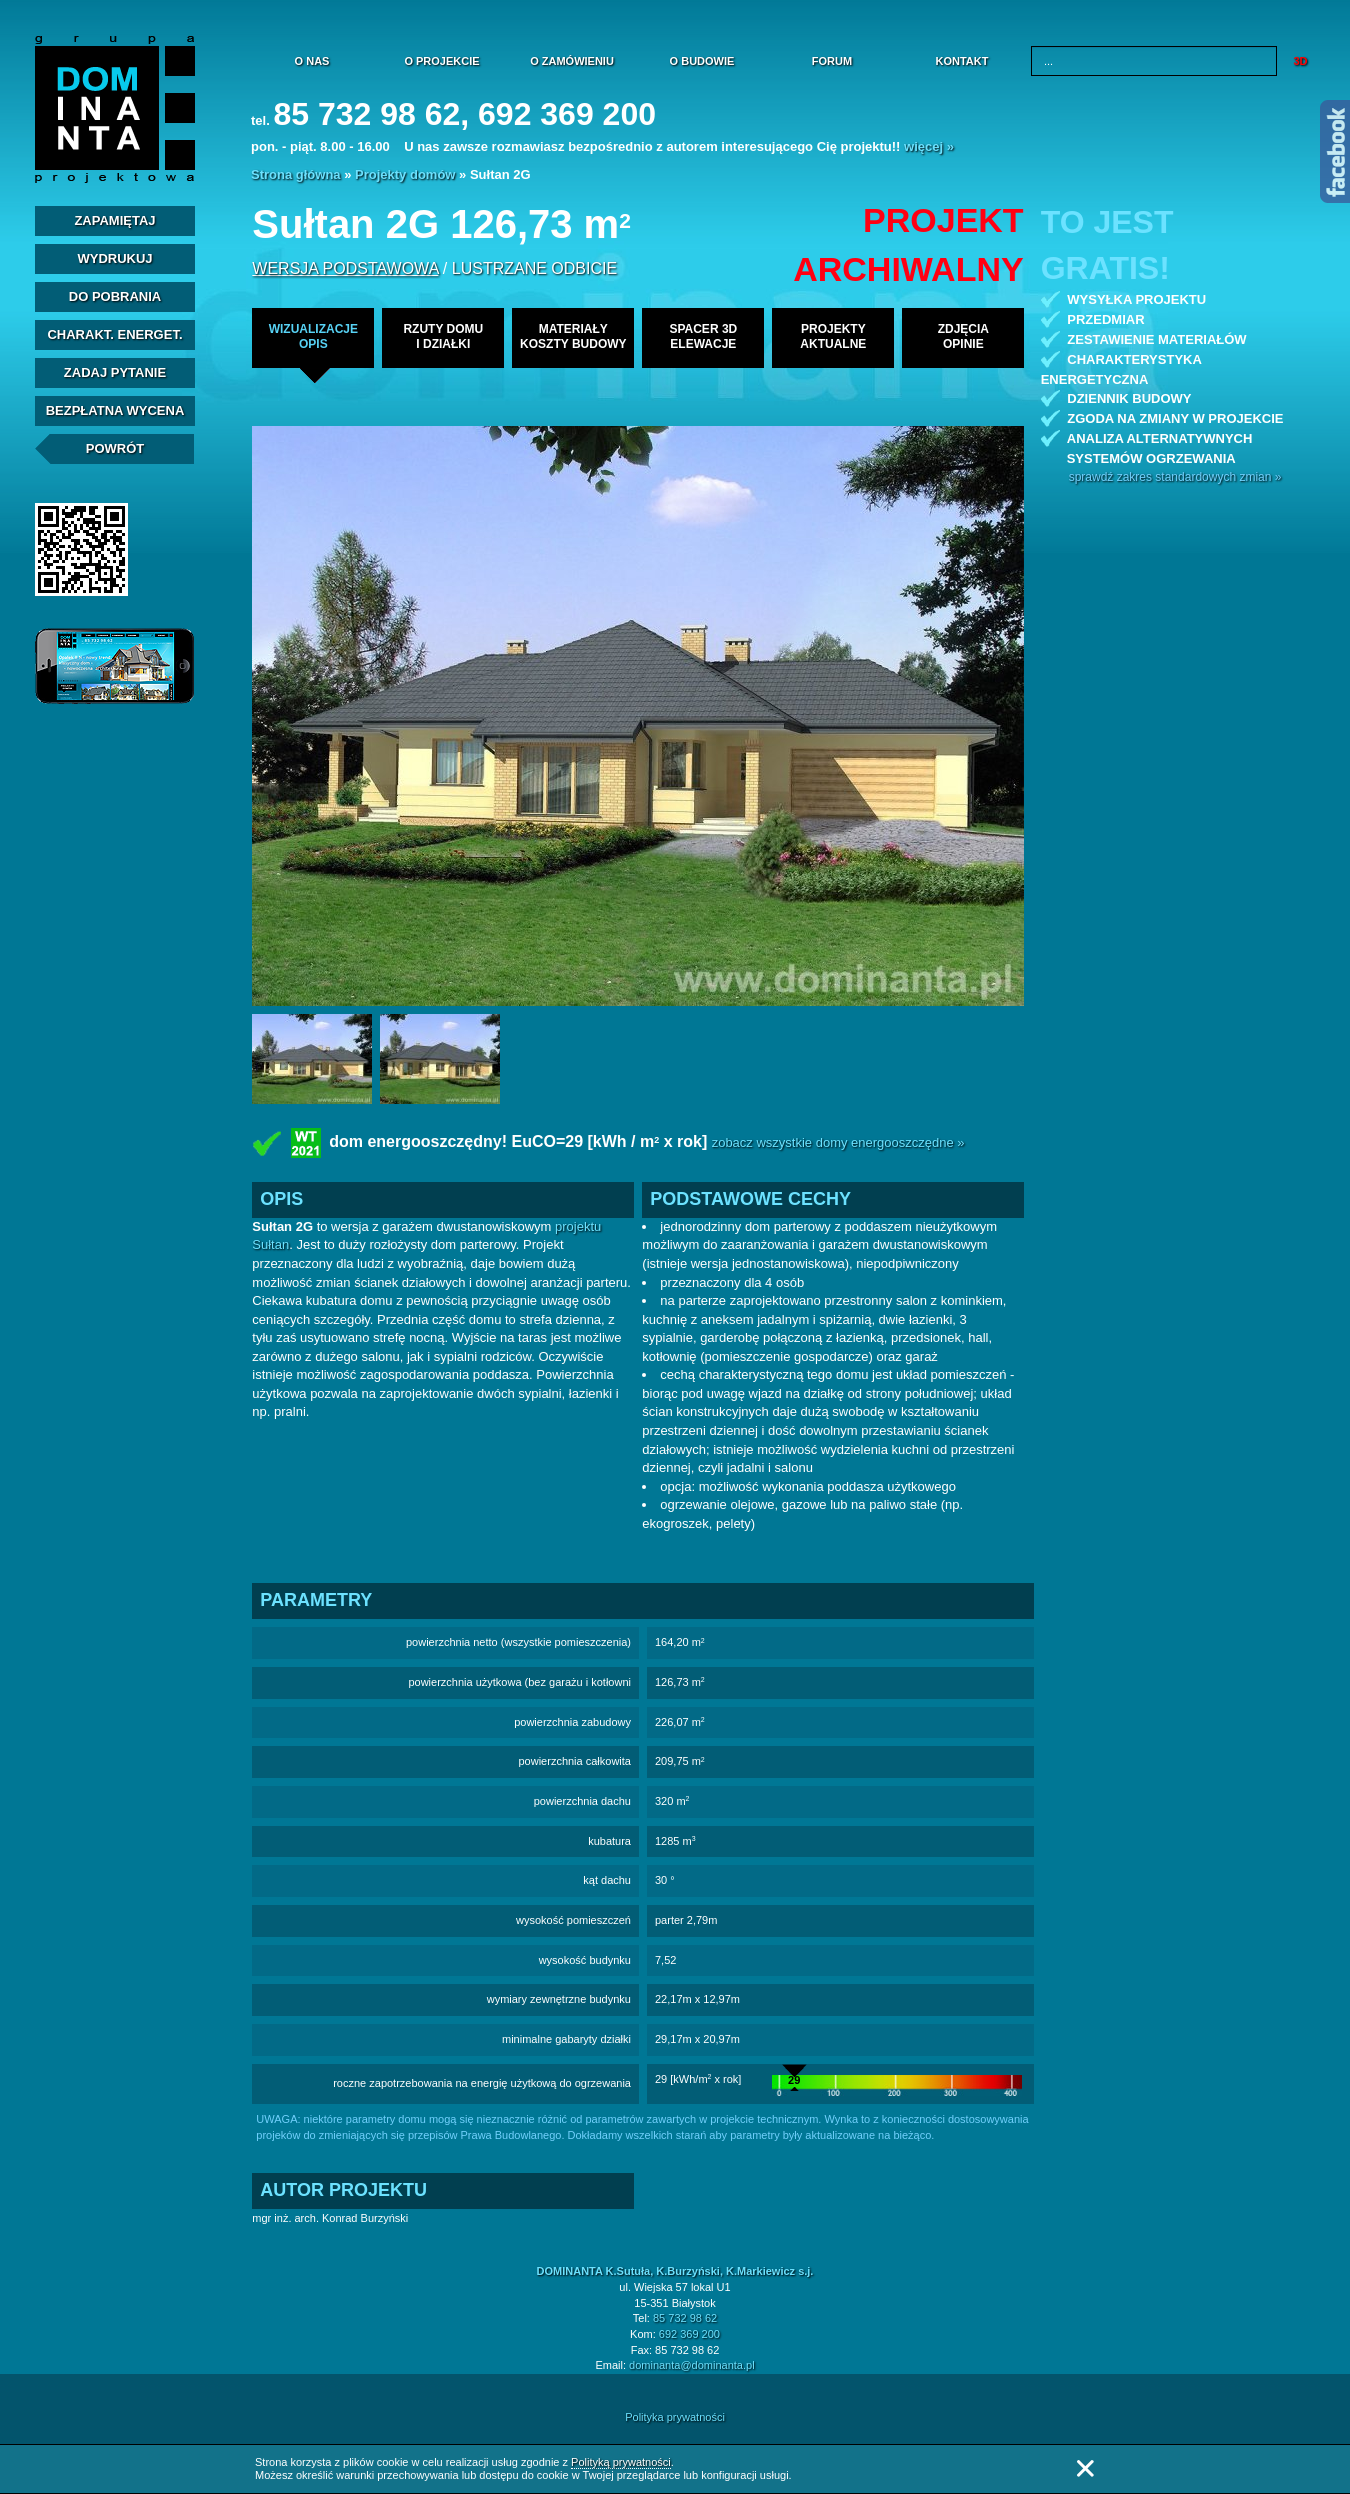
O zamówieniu (572, 61)
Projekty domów (405, 174)
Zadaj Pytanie (115, 372)
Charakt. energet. (114, 334)
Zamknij (1085, 2468)
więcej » (929, 146)
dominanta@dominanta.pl (692, 2365)
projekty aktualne (833, 336)
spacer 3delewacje (703, 336)
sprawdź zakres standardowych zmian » (1175, 477)
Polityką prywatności (621, 2462)
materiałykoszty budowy (573, 336)
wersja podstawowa (345, 268)
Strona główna (296, 174)
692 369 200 (689, 2334)
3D (1300, 61)
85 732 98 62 (685, 2318)
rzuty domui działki (443, 336)
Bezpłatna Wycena (115, 410)
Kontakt (962, 61)
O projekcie (441, 61)
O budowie (702, 61)
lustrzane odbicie (534, 268)
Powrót (115, 448)
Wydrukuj (114, 258)
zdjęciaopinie (963, 336)
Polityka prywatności (675, 2417)
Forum (832, 61)
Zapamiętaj (114, 220)
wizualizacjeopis (313, 336)
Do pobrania (115, 296)
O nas (312, 61)
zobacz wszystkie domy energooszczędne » (838, 1142)
